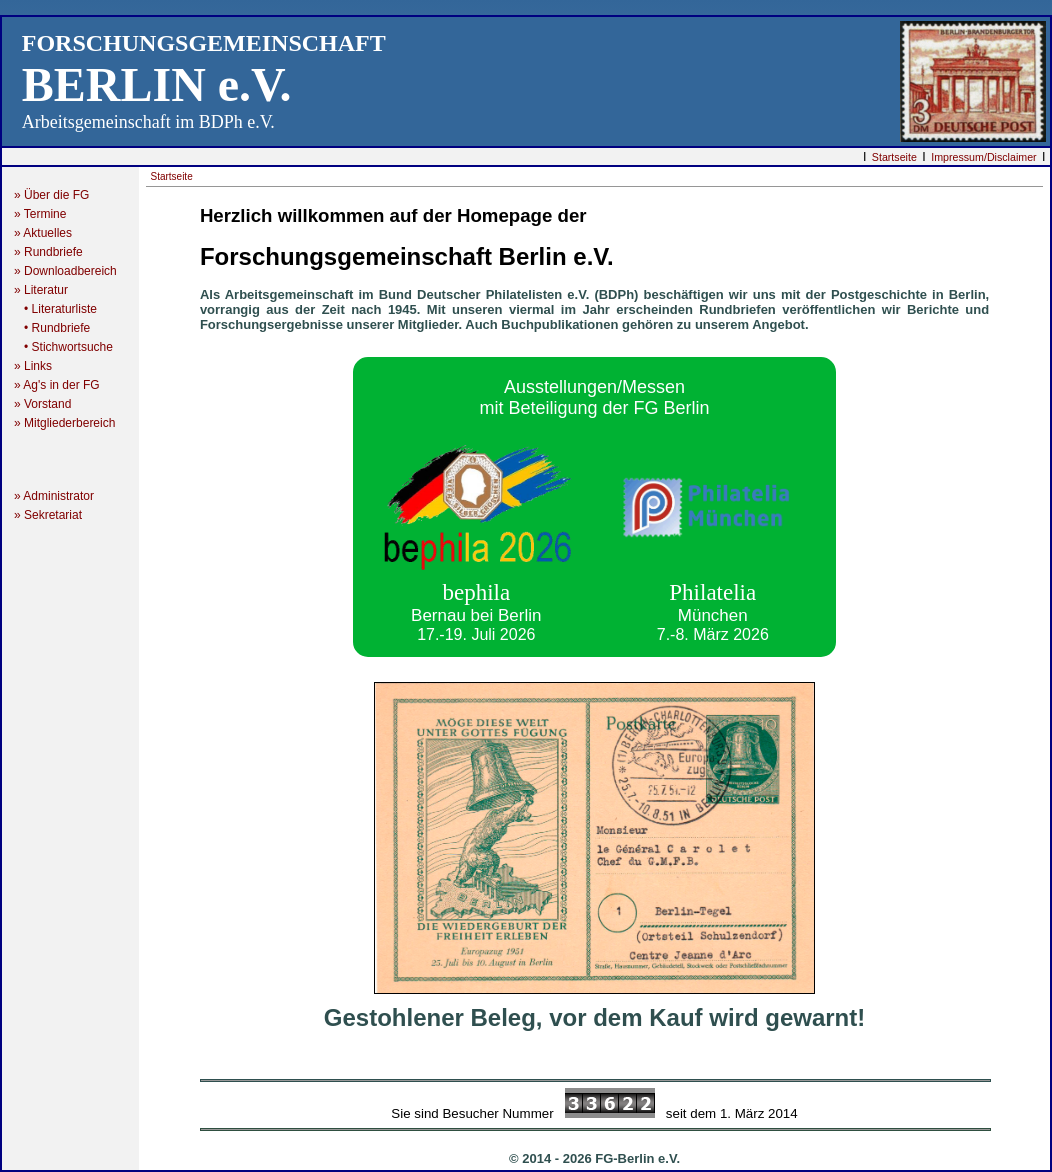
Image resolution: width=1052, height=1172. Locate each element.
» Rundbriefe (51, 252)
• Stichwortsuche (63, 347)
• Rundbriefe (52, 328)
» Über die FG (58, 195)
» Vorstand (42, 404)
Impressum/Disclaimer (983, 157)
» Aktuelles (43, 233)
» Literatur (49, 290)
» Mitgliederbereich (73, 423)
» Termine (40, 214)
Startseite (894, 157)
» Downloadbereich (65, 271)
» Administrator (60, 496)
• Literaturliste (55, 309)
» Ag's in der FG (63, 385)
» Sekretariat (54, 515)
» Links (33, 366)
